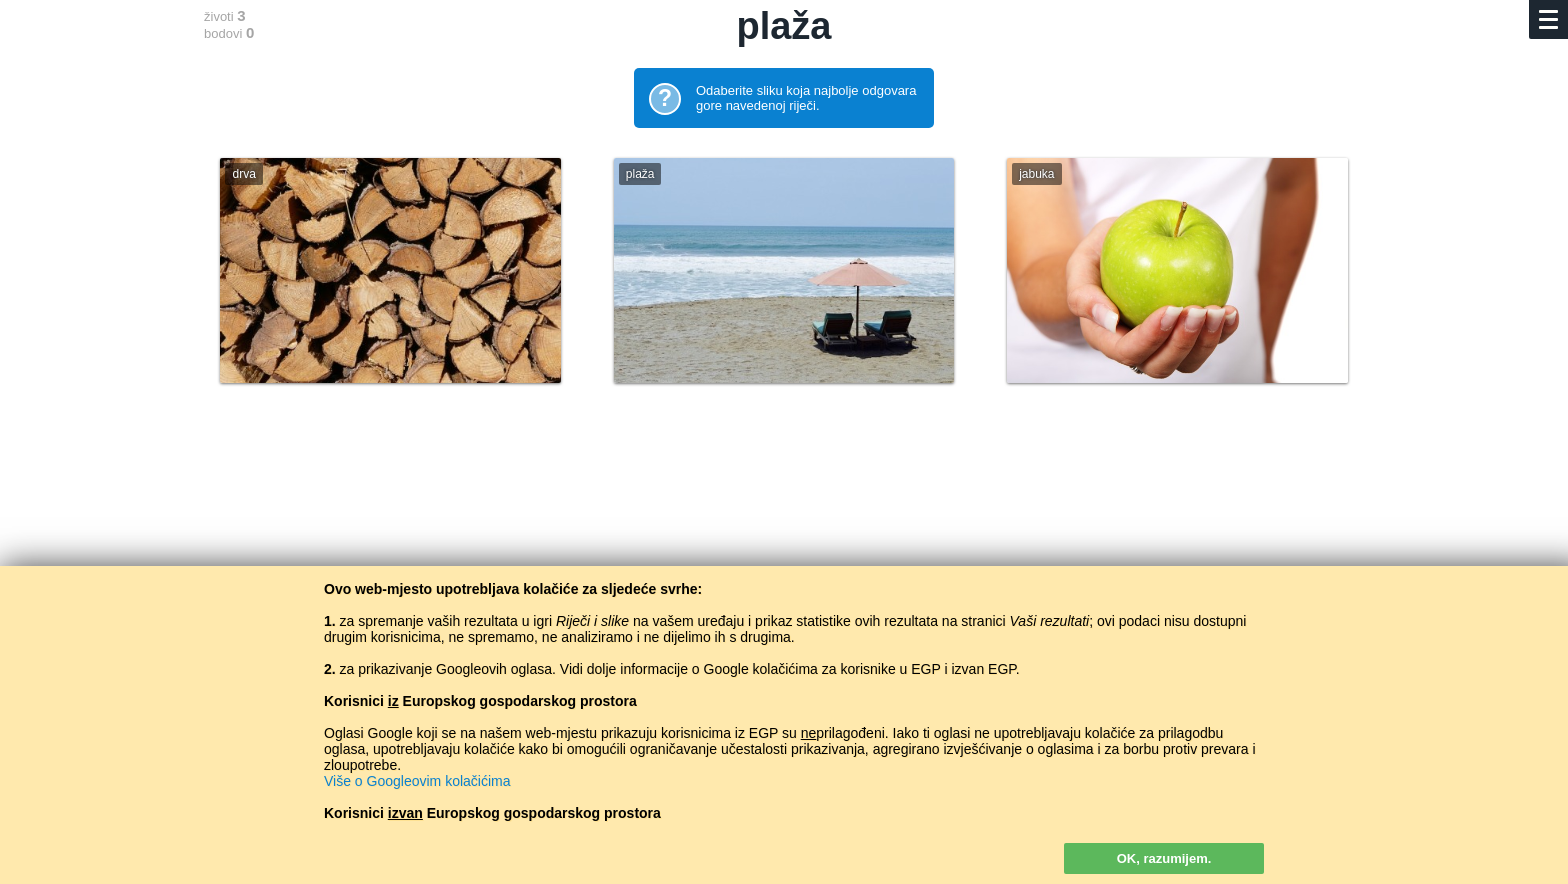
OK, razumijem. (1164, 858)
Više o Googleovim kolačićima (417, 781)
